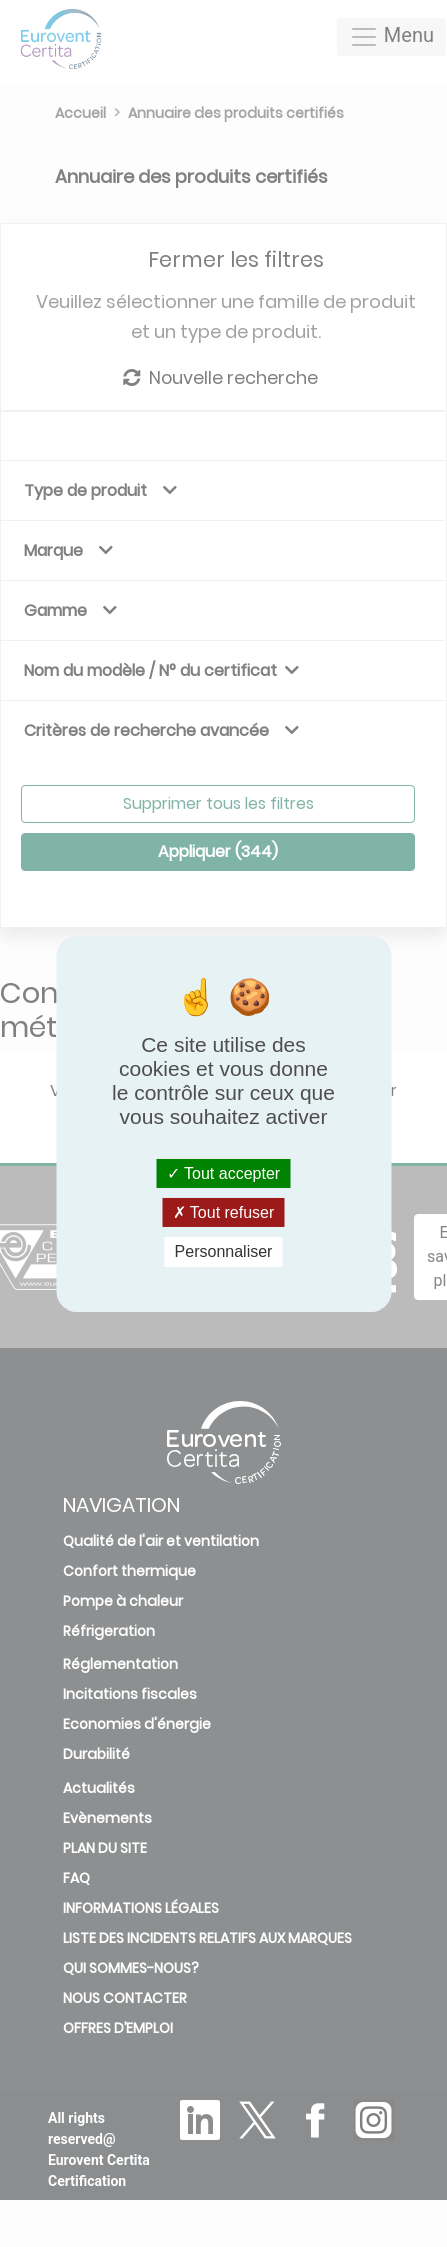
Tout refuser (224, 1212)
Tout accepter (223, 1173)
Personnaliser (224, 1251)
